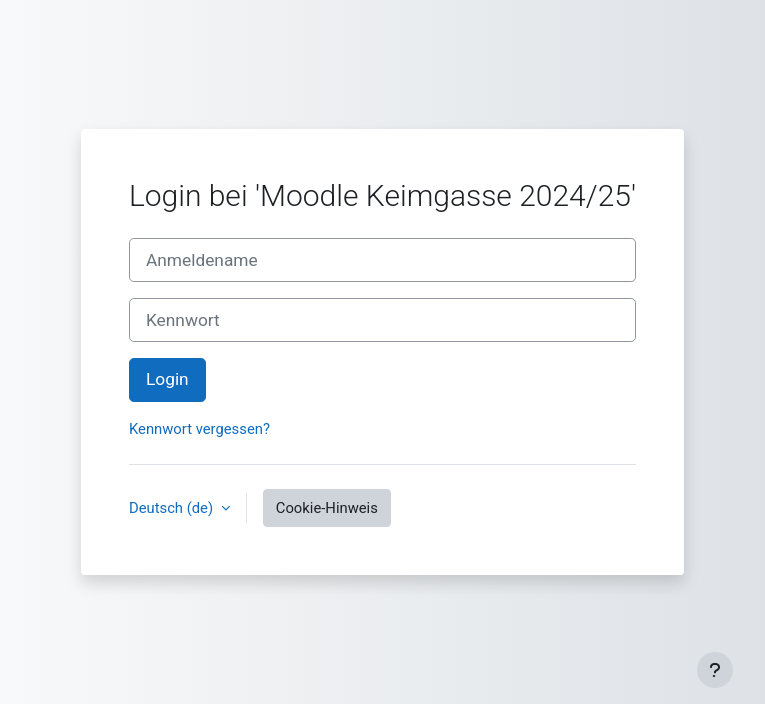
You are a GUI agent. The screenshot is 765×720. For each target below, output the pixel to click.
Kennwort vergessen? (199, 429)
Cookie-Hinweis (327, 508)
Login (167, 379)
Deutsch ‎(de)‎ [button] (173, 508)
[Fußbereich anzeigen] (715, 670)
